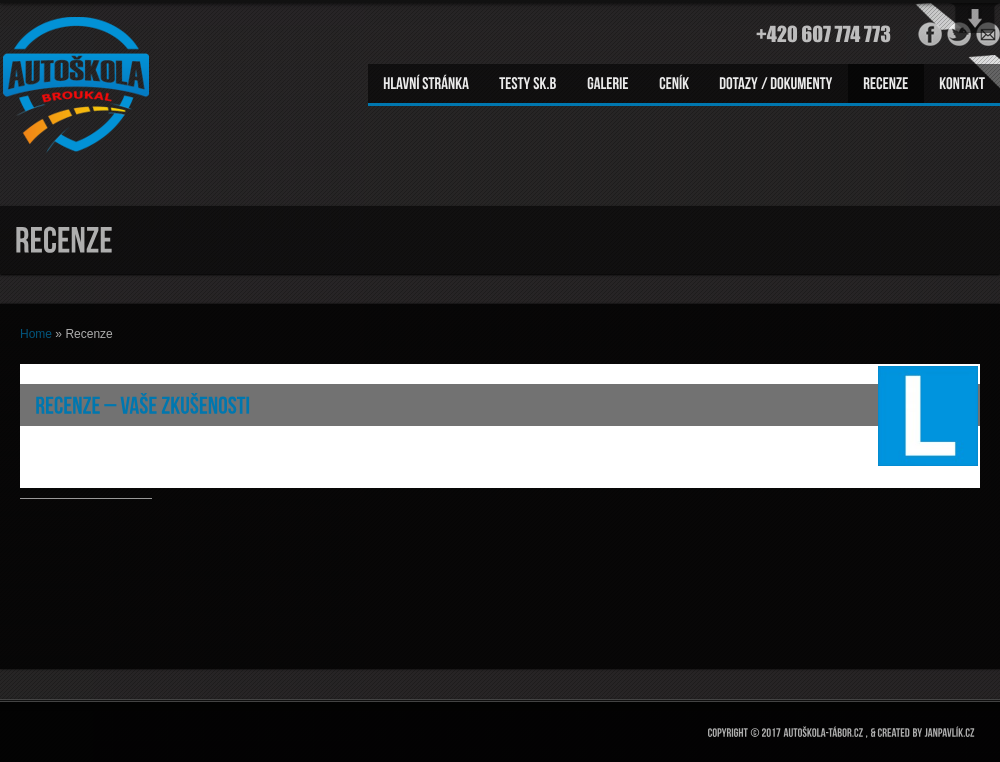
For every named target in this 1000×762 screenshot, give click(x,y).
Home (36, 334)
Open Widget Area (975, 18)
